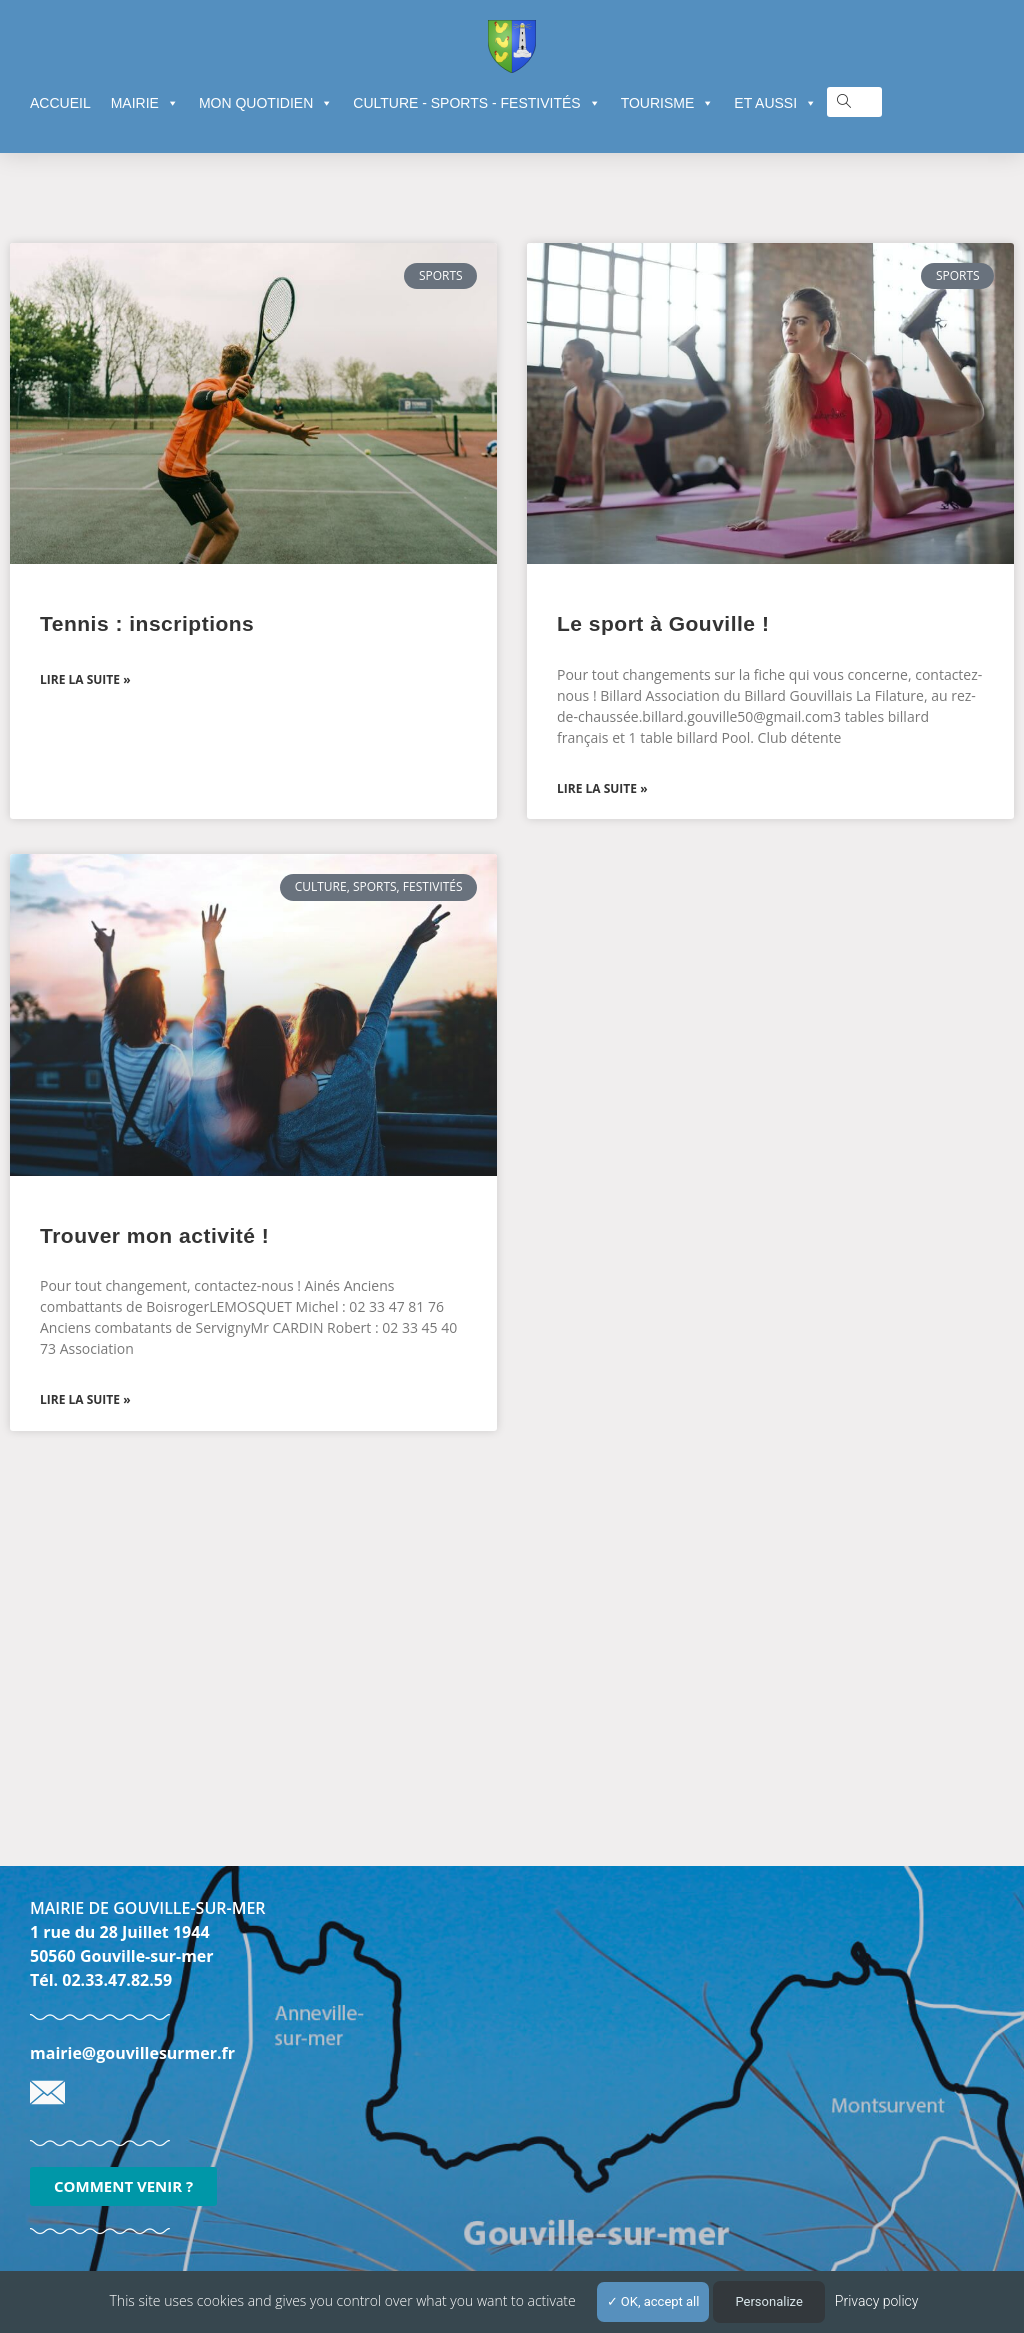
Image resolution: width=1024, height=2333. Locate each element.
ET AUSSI (775, 103)
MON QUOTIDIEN (266, 103)
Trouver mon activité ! (154, 1235)
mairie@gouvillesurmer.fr (132, 2053)
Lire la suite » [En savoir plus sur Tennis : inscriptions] (85, 679)
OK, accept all (653, 2301)
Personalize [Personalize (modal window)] (768, 2301)
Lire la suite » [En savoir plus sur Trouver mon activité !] (85, 1399)
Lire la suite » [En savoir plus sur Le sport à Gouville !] (602, 788)
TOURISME (668, 103)
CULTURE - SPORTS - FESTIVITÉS (476, 103)
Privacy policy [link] (877, 2301)
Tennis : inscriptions (147, 623)
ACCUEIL (60, 103)
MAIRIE (145, 103)
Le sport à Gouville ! (663, 623)
